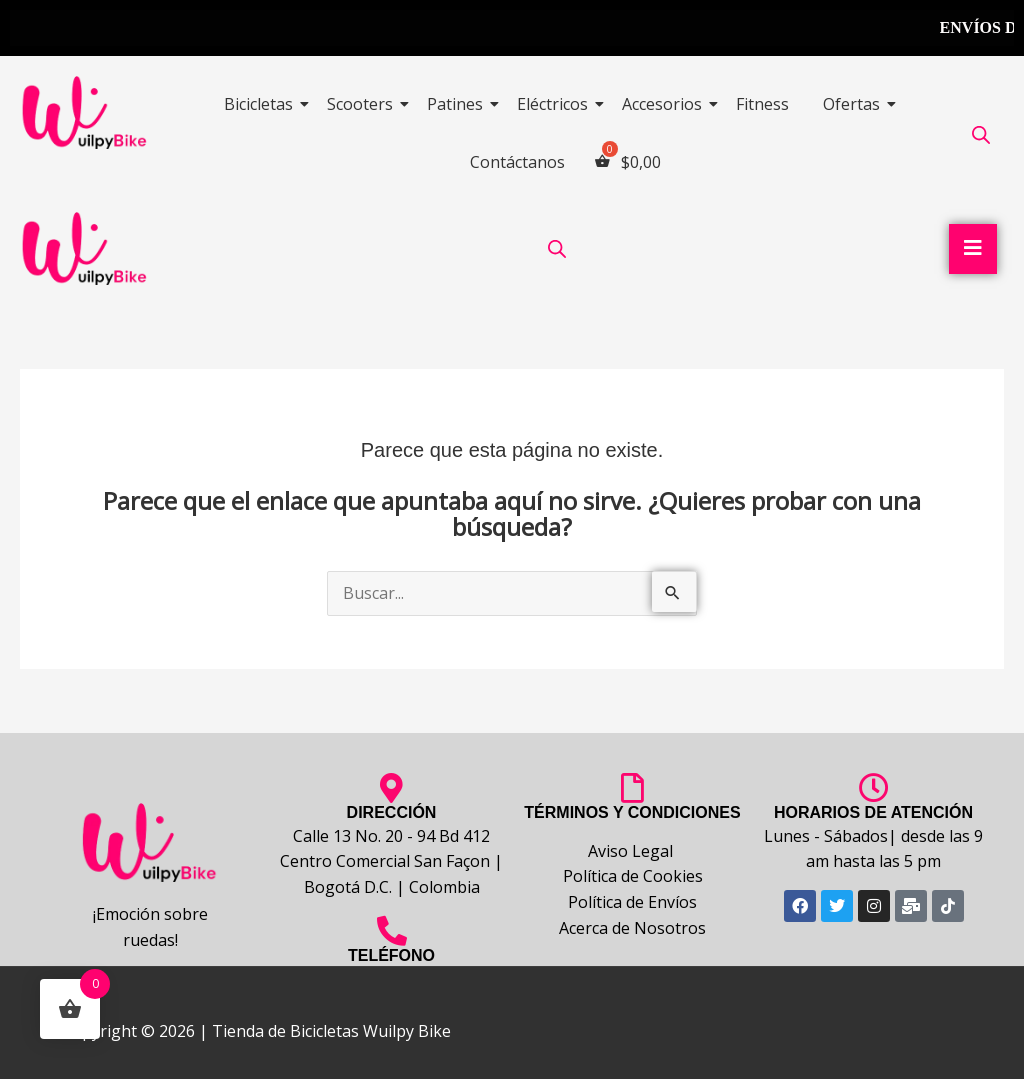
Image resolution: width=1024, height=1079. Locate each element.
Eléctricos (556, 104)
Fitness (762, 104)
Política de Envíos (632, 902)
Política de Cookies (633, 876)
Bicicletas (262, 104)
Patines (458, 104)
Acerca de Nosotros (632, 928)
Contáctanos (517, 162)
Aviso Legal (632, 851)
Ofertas (855, 104)
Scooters (363, 104)
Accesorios (665, 104)
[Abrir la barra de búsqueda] (981, 134)
